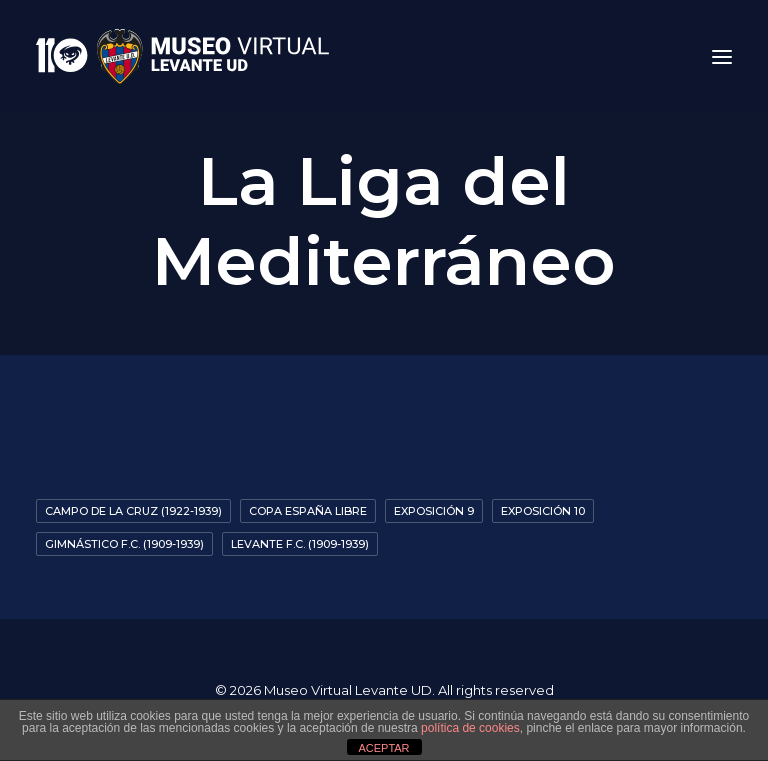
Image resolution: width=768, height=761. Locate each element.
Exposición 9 (434, 511)
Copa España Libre (308, 511)
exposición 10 (543, 511)
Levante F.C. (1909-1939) (300, 544)
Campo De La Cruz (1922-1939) (133, 511)
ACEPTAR (383, 748)
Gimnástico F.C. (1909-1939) (124, 544)
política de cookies (470, 728)
